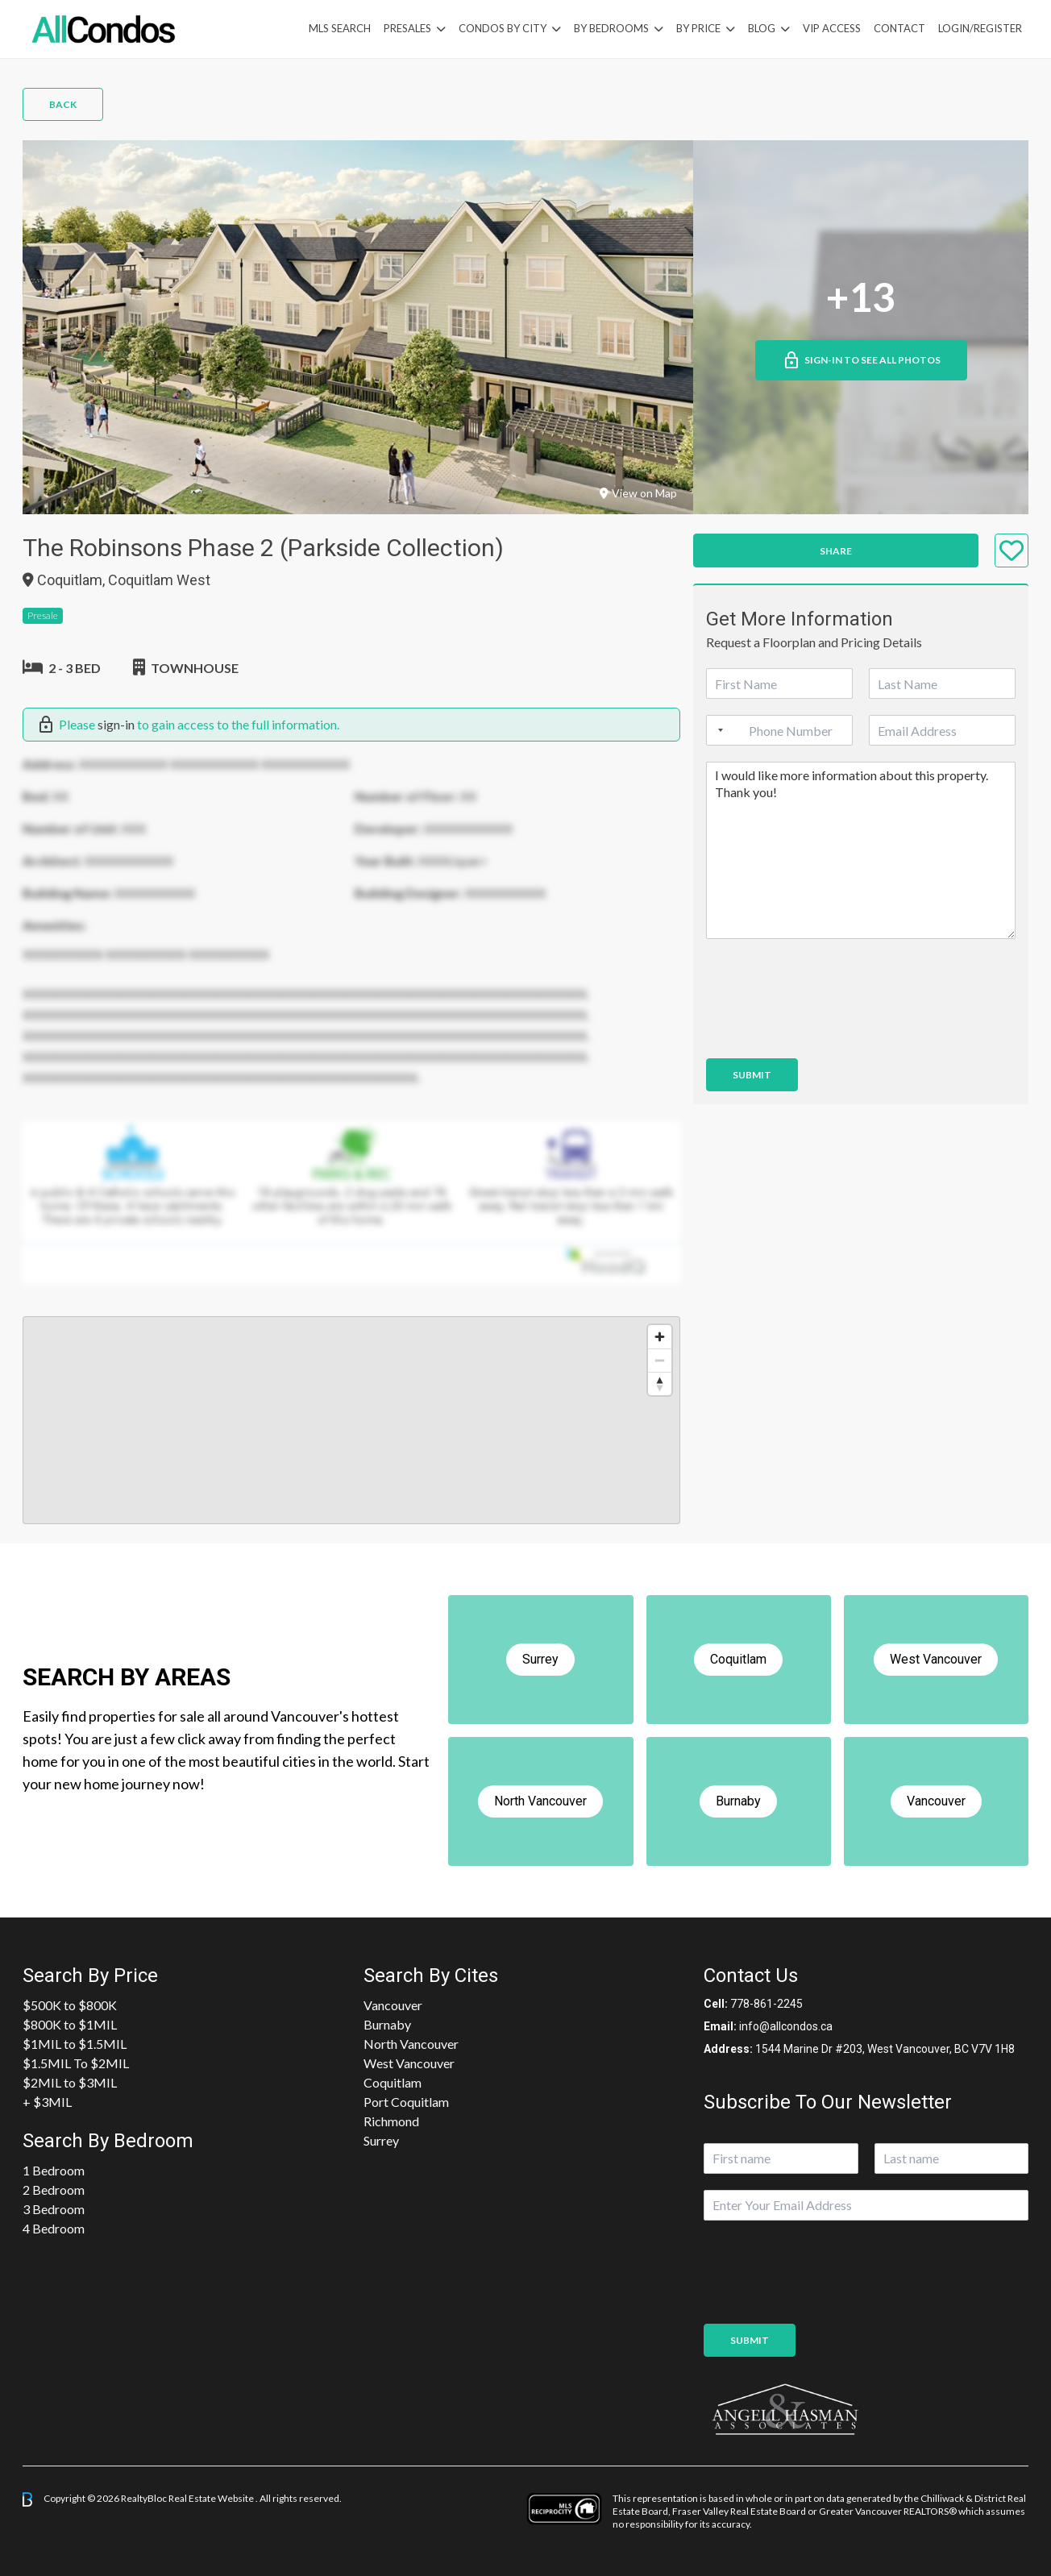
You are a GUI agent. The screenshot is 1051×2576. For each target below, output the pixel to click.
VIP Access (832, 28)
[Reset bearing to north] (659, 1383)
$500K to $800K (70, 2005)
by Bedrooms (611, 28)
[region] (351, 1420)
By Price (698, 28)
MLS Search (340, 28)
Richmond (391, 2121)
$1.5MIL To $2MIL (76, 2063)
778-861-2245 (766, 2003)
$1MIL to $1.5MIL (75, 2043)
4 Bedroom (54, 2228)
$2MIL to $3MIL (70, 2082)
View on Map (638, 493)
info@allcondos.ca (786, 2026)
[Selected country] (717, 730)
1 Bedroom (54, 2170)
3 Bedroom (54, 2209)
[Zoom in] (659, 1336)
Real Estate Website (211, 2498)
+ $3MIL (47, 2101)
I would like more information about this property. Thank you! (861, 850)
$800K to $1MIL (70, 2024)
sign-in (116, 724)
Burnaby (387, 2024)
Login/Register (980, 28)
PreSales (407, 28)
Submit (752, 1075)
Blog (761, 28)
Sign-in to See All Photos (861, 360)
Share (836, 551)
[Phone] (779, 730)
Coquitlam (392, 2082)
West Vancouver (409, 2063)
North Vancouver (411, 2043)
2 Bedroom (54, 2189)
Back (63, 104)
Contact (899, 28)
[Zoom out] (659, 1360)
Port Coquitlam (406, 2101)
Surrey (381, 2140)
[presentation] (828, 1031)
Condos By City (502, 28)
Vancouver (392, 2005)
